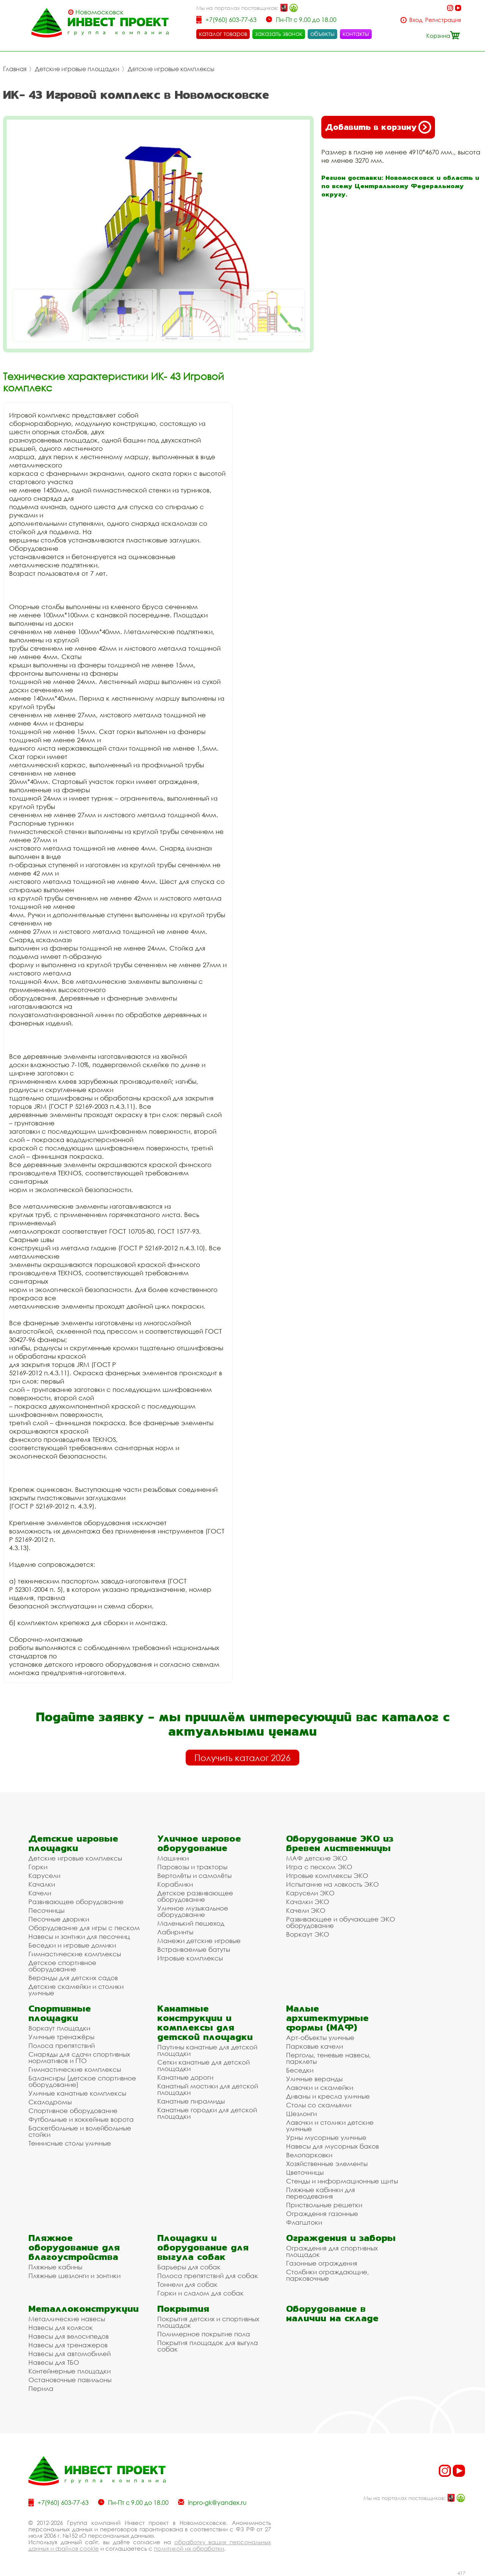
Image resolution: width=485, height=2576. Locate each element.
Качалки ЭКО (307, 1901)
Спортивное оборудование (72, 2110)
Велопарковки (309, 2155)
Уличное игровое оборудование (199, 1843)
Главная (15, 69)
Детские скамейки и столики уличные (76, 1989)
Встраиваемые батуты (193, 1949)
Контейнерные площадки (69, 2371)
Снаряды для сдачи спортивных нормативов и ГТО (79, 2057)
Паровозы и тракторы (192, 1867)
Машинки (173, 1858)
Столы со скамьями (318, 2105)
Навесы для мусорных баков (332, 2146)
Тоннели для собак (187, 2284)
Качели (39, 1893)
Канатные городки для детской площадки (207, 2113)
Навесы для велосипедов (68, 2336)
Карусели (44, 1875)
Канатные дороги (185, 2077)
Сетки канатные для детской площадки (203, 2065)
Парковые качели (314, 2046)
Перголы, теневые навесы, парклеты (328, 2058)
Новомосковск (99, 12)
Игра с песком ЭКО (319, 1867)
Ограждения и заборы (341, 2238)
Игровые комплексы (190, 1958)
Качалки (41, 1884)
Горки (37, 1867)
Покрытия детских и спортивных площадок (208, 2322)
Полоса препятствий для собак (207, 2275)
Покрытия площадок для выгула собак (207, 2345)
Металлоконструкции (83, 2308)
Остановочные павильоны (69, 2380)
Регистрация (443, 20)
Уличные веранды (314, 2079)
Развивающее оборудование (76, 1901)
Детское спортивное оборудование (62, 1965)
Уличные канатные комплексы (77, 2093)
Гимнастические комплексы (74, 1954)
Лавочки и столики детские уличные (330, 2125)
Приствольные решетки (324, 2205)
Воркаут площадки (59, 2028)
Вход (415, 20)
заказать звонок (278, 33)
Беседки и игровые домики (72, 1945)
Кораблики (175, 1884)
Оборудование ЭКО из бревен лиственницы (339, 1843)
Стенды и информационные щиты (342, 2181)
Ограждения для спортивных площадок (332, 2251)
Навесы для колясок (60, 2327)
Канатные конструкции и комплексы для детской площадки (205, 2022)
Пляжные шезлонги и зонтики (74, 2275)
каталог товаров (223, 33)
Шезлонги (301, 2113)
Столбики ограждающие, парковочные (327, 2275)
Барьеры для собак (189, 2267)
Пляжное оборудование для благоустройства (74, 2247)
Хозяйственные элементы (327, 2163)
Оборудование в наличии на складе (332, 2313)
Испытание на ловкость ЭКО (332, 1884)
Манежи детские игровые (199, 1940)
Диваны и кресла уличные (328, 2096)
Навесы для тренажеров (68, 2345)
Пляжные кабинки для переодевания (320, 2192)
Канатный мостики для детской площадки (207, 2089)
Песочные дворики (58, 1919)
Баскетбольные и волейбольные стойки (79, 2131)
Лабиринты (175, 1932)
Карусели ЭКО (310, 1893)
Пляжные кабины (55, 2267)
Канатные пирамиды (191, 2101)
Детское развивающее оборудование (195, 1896)
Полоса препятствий (61, 2045)
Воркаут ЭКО (307, 1934)
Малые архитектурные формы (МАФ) (327, 2018)
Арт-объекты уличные (320, 2037)
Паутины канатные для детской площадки (207, 2050)
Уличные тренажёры (61, 2037)
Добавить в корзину (378, 127)
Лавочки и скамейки (319, 2087)
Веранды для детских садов (73, 1977)
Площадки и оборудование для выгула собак (203, 2247)
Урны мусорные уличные (326, 2137)
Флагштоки (304, 2222)
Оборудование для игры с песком (84, 1928)
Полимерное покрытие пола (203, 2334)
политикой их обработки (189, 2548)
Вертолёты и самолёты (194, 1875)
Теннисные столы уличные (69, 2143)
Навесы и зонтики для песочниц (79, 1936)
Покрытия (183, 2308)
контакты (356, 33)
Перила (40, 2388)
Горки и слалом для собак (200, 2293)
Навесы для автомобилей (69, 2353)
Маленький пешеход (190, 1923)
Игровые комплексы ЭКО (327, 1875)
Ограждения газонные (322, 2213)
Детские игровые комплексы (171, 69)
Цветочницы (305, 2172)
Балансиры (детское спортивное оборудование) (82, 2081)
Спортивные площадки (59, 2013)
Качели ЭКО (305, 1910)
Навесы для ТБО (53, 2362)
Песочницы (46, 1910)
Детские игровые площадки (77, 69)
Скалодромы (50, 2102)
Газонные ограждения (321, 2263)
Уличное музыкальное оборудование (192, 1911)
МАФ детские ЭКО (316, 1858)
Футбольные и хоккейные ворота (81, 2119)
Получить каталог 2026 (242, 1757)
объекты (322, 33)
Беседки (299, 2070)
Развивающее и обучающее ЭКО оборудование (340, 1922)
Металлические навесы (66, 2319)
